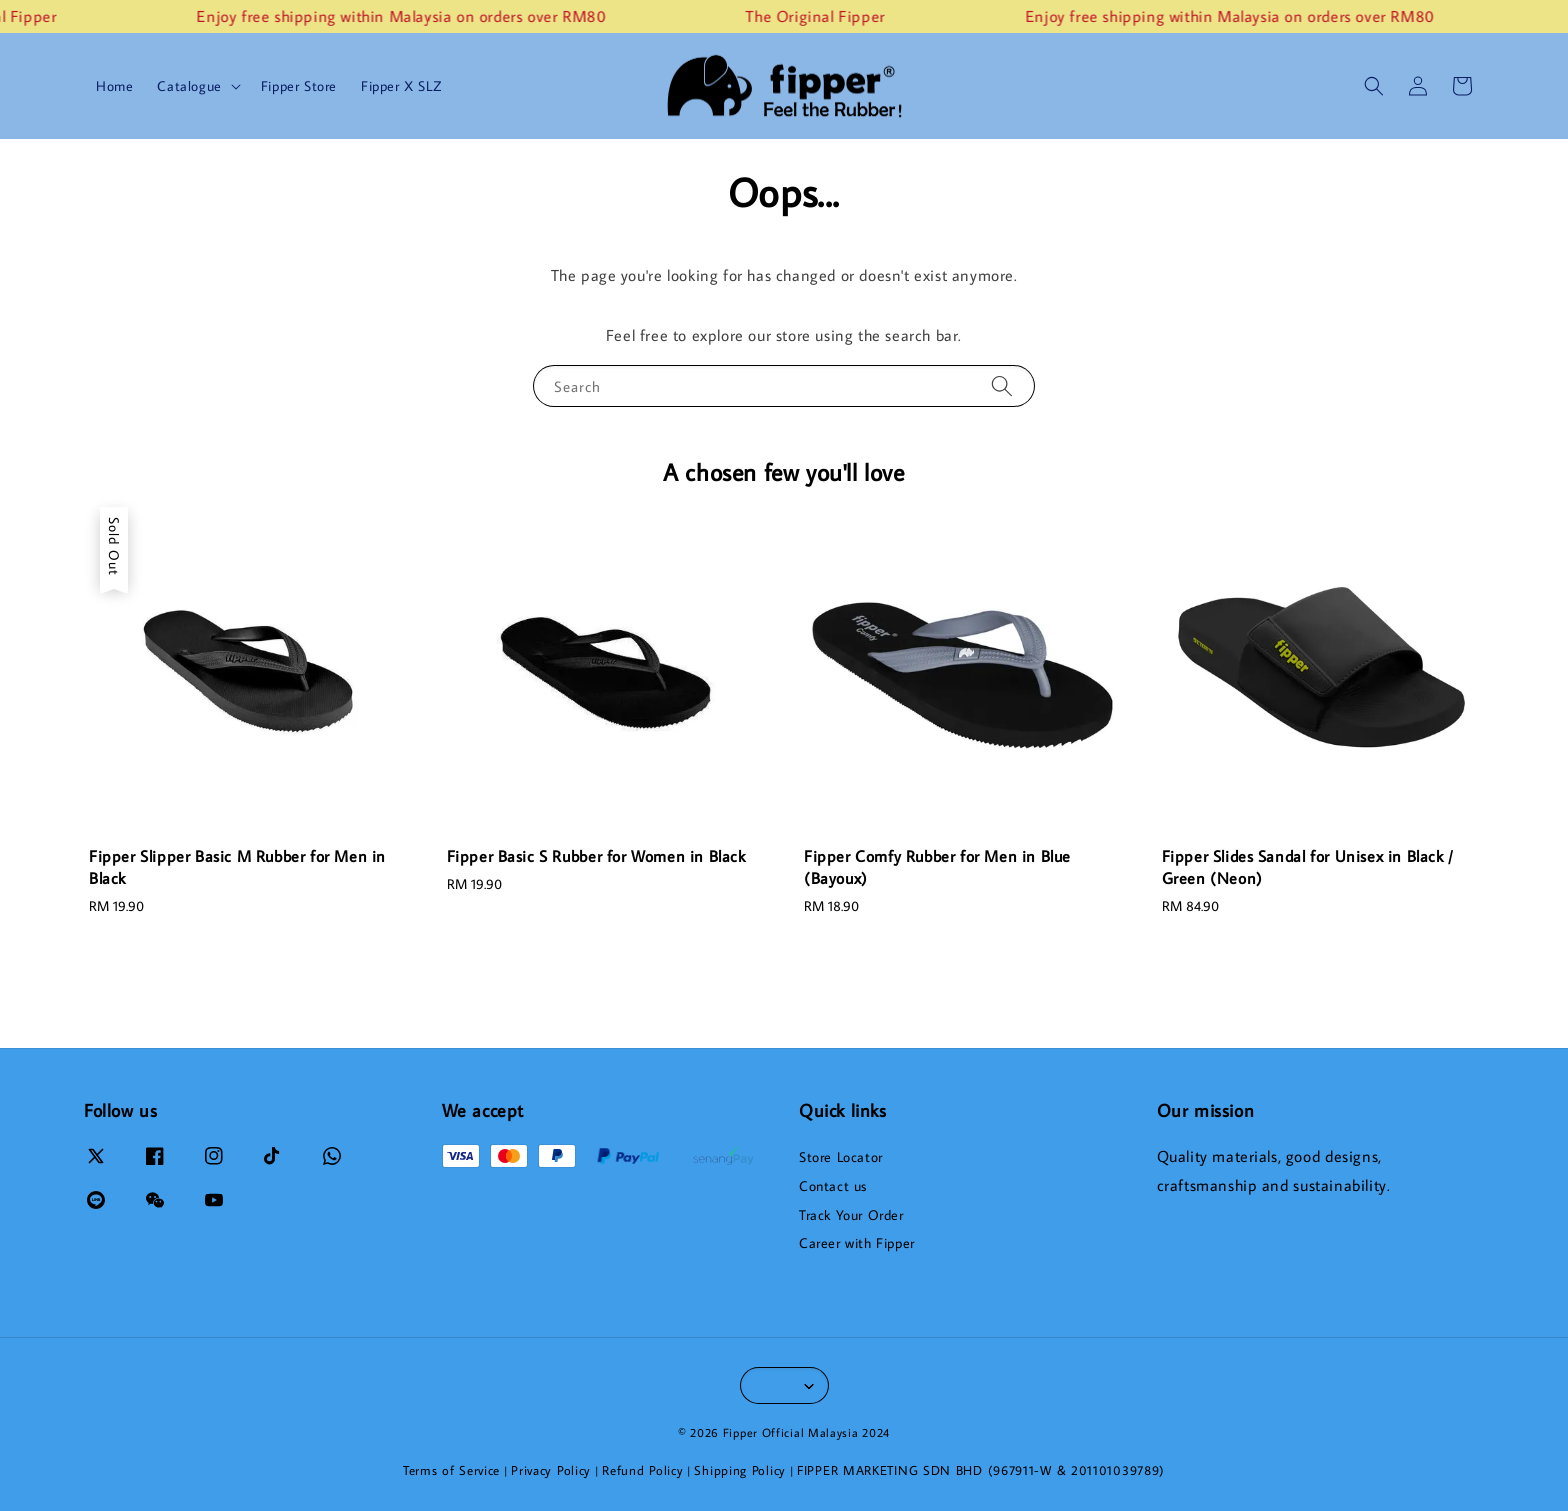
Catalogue (189, 86)
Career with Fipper (857, 1243)
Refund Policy (642, 1470)
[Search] (1002, 385)
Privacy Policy (551, 1470)
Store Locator (841, 1157)
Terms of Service (451, 1470)
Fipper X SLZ (401, 86)
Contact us (833, 1186)
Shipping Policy (740, 1470)
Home (114, 86)
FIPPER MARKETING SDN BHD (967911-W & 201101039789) (981, 1470)
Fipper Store (299, 86)
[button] (1374, 86)
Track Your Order (851, 1215)
